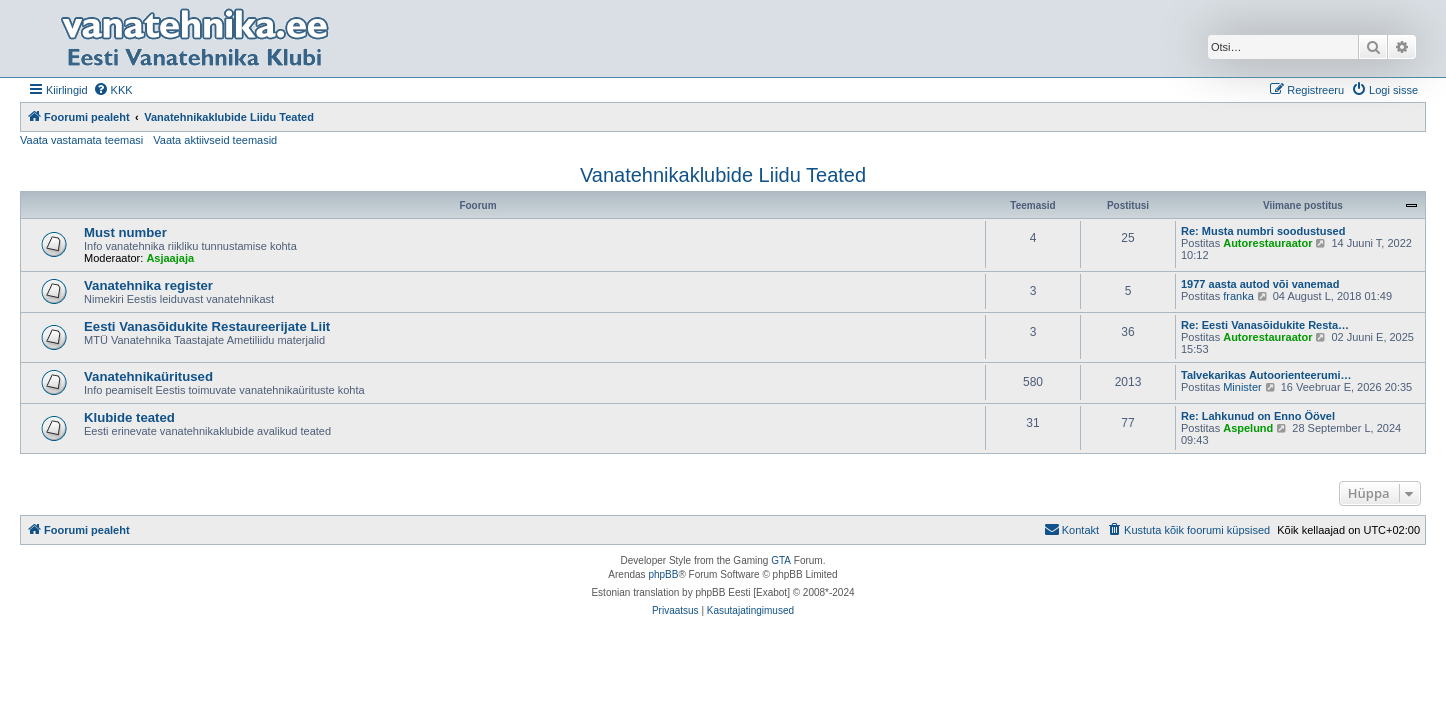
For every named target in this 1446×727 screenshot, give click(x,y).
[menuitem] (113, 90)
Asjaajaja (170, 258)
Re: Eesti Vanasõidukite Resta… (1265, 325)
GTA (781, 560)
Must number (125, 232)
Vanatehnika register (148, 285)
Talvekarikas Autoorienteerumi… (1266, 375)
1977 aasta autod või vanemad (1260, 284)
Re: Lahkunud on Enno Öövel (1258, 416)
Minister (1242, 387)
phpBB (663, 574)
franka (1238, 296)
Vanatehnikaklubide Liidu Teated (723, 175)
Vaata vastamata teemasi (81, 140)
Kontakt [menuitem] (1071, 529)
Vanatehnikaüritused (148, 376)
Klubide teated (129, 417)
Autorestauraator (1267, 243)
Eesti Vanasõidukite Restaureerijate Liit (207, 326)
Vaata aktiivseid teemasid (215, 140)
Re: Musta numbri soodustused (1263, 231)
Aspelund (1248, 428)
